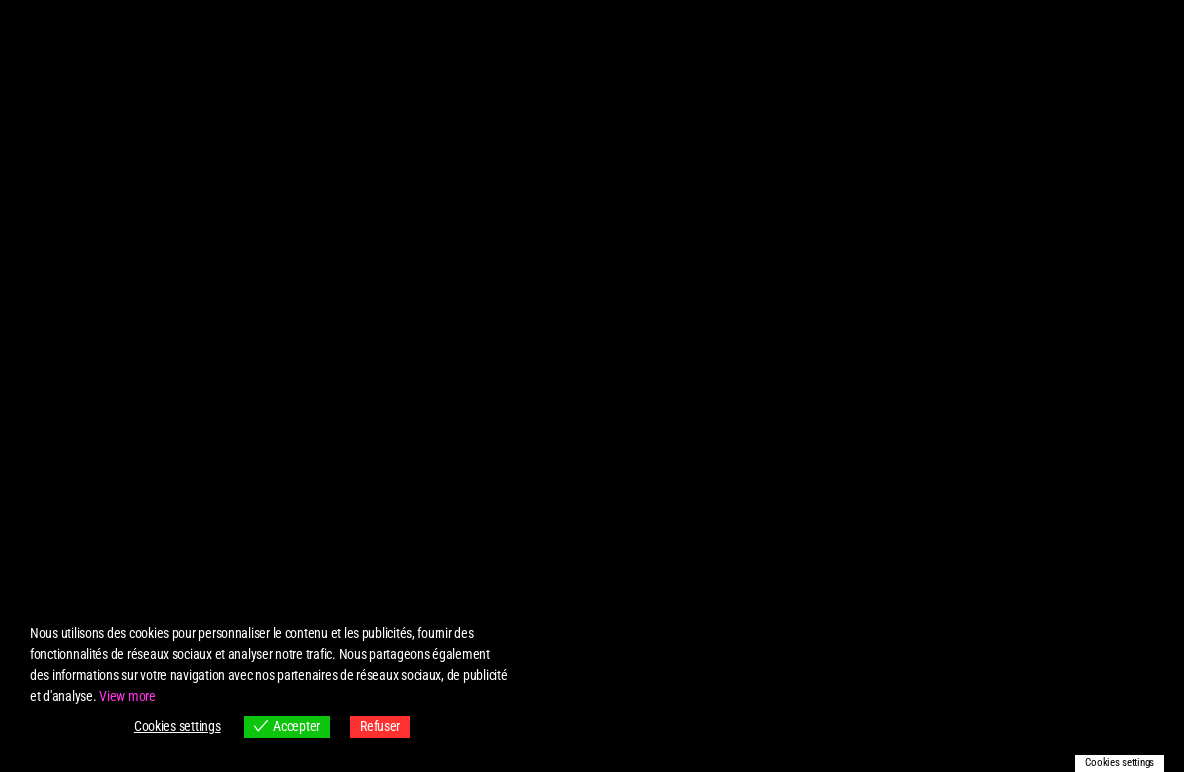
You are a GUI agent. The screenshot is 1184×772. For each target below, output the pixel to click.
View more (127, 696)
